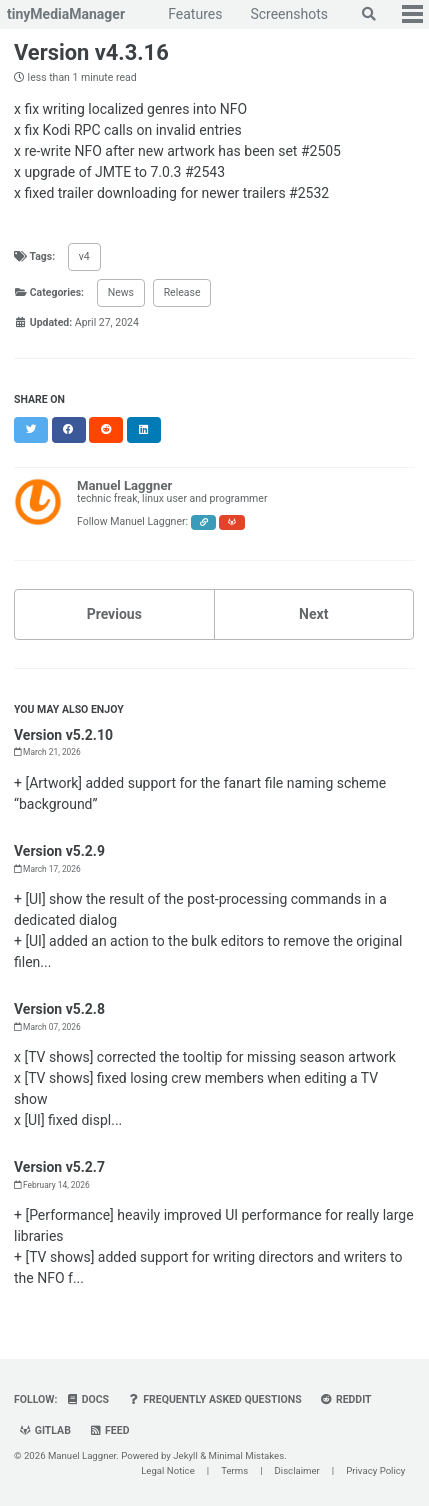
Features (195, 14)
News (121, 292)
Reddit (345, 1399)
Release (182, 292)
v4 (84, 256)
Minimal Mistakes (247, 1455)
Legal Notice (168, 1470)
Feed (109, 1430)
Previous (114, 614)
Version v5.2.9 (59, 851)
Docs (87, 1399)
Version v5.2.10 (63, 735)
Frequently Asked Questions (215, 1399)
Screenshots (289, 14)
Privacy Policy (375, 1470)
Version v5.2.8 (59, 1009)
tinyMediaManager (66, 14)
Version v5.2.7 (59, 1167)
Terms (234, 1470)
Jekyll (185, 1455)
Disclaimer (297, 1470)
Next (313, 614)
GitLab (45, 1430)
